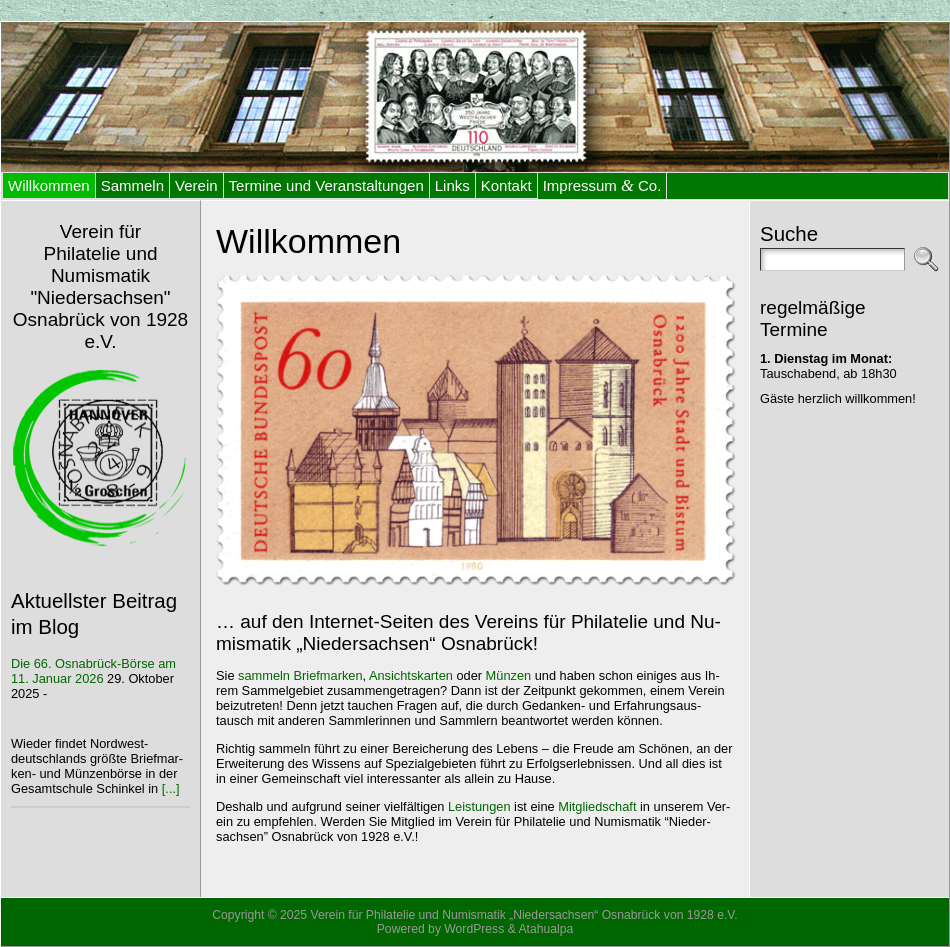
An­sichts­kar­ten (411, 675)
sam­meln (264, 675)
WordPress (474, 929)
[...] (171, 788)
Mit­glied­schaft (597, 806)
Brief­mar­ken (328, 675)
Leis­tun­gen (479, 806)
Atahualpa (545, 929)
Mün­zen (509, 675)
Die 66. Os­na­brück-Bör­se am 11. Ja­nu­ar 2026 (93, 671)
